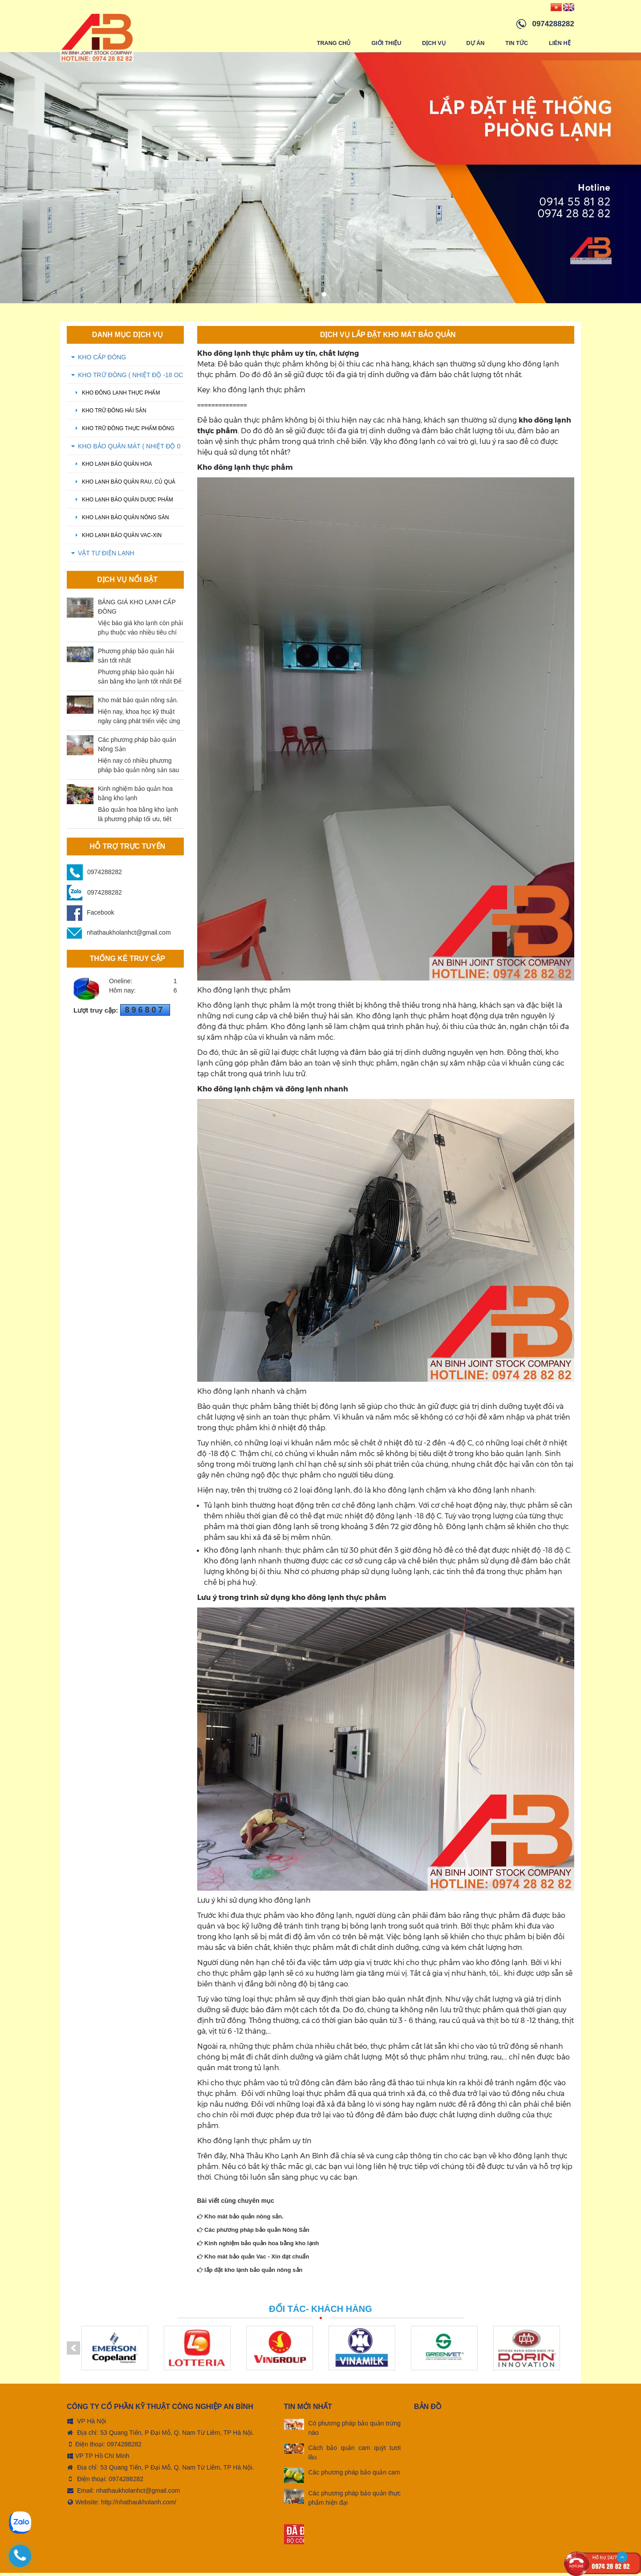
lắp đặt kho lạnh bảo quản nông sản (250, 2273)
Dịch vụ (433, 43)
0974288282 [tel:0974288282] (124, 2447)
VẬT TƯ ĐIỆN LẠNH (106, 556)
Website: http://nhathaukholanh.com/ (121, 2505)
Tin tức (516, 43)
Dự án (475, 43)
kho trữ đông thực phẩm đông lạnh (122, 434)
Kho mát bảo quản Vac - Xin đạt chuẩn (253, 2259)
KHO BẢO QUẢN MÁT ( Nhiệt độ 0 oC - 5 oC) (129, 452)
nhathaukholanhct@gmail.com (119, 935)
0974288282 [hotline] (553, 24)
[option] (320, 181)
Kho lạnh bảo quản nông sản (120, 520)
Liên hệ (559, 43)
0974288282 (104, 874)
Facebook (90, 915)
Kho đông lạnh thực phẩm (115, 396)
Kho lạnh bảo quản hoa (111, 467)
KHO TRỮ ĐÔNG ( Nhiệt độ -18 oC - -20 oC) (130, 380)
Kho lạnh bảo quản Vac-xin (116, 538)
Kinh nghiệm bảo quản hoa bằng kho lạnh (258, 2246)
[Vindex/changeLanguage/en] (568, 6)
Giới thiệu (385, 43)
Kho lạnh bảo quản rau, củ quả (123, 485)
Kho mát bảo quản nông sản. (240, 2219)
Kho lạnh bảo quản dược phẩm (122, 503)
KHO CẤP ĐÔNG (102, 360)
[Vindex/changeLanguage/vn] (556, 6)
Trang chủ (333, 43)
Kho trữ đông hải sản (108, 414)
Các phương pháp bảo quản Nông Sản (253, 2233)
